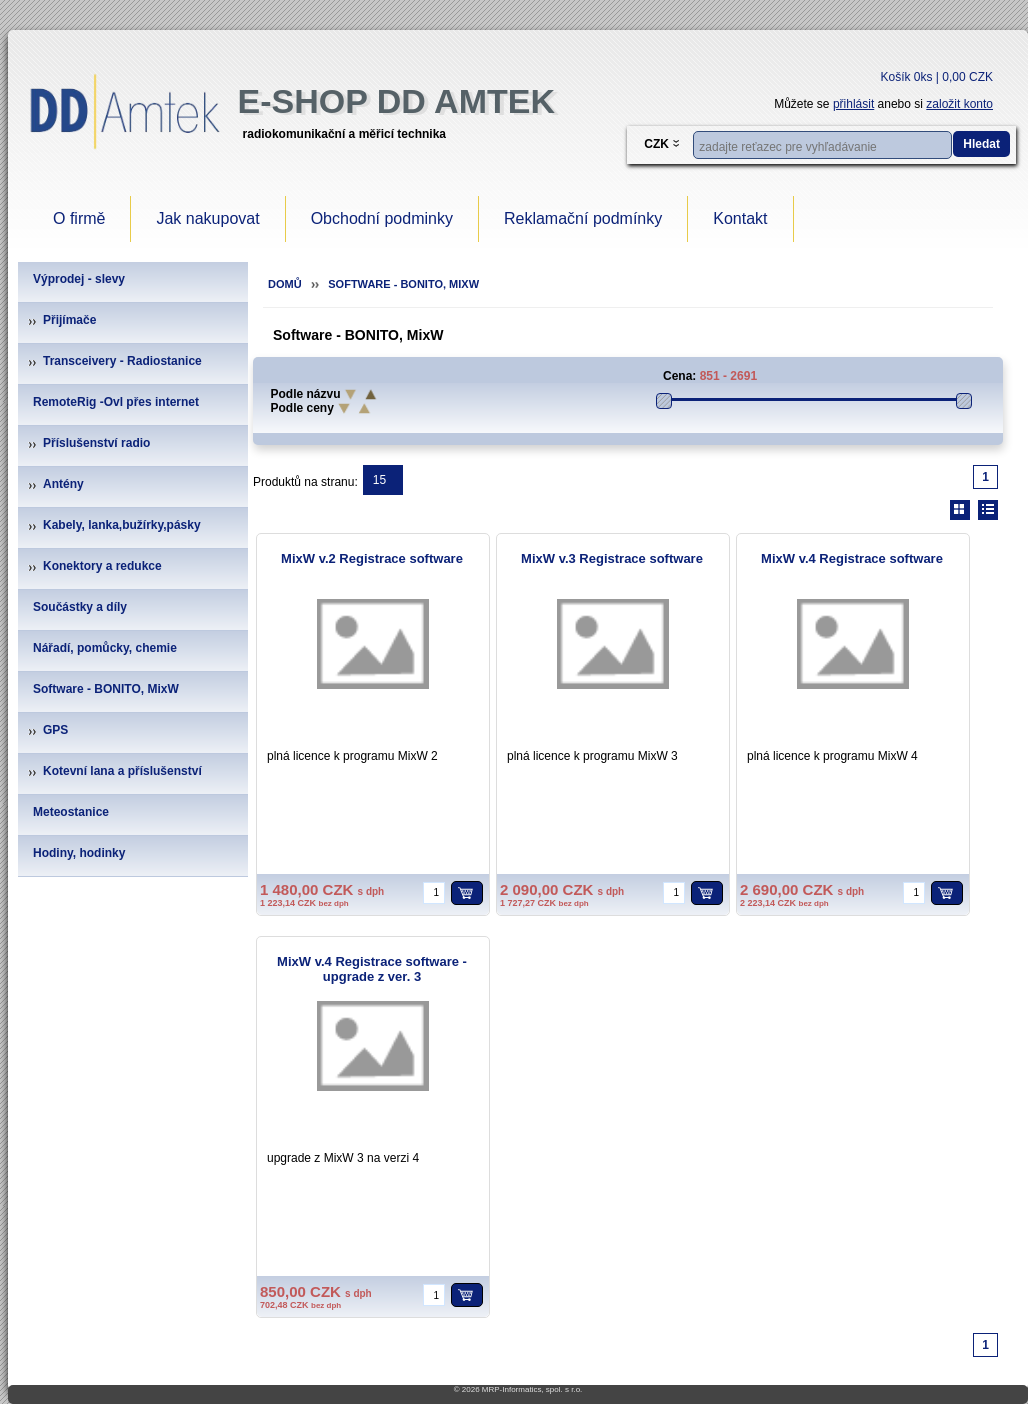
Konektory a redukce (102, 566)
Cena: (679, 376)
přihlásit (853, 104)
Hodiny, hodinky (79, 853)
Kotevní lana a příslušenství (122, 771)
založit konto (959, 104)
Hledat (981, 144)
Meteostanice (71, 812)
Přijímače (69, 320)
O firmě (79, 218)
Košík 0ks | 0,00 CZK (937, 77)
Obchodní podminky (382, 218)
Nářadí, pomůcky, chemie (105, 648)
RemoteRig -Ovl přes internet (116, 402)
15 (379, 480)
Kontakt (740, 218)
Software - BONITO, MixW (106, 689)
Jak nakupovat (207, 218)
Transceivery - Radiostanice (122, 361)
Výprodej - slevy (79, 279)
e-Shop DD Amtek (396, 101)
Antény (63, 484)
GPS (55, 730)
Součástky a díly (80, 607)
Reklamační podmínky (583, 218)
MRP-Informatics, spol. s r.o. (532, 1389)
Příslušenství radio (96, 443)
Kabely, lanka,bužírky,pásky (122, 525)
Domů (285, 284)
